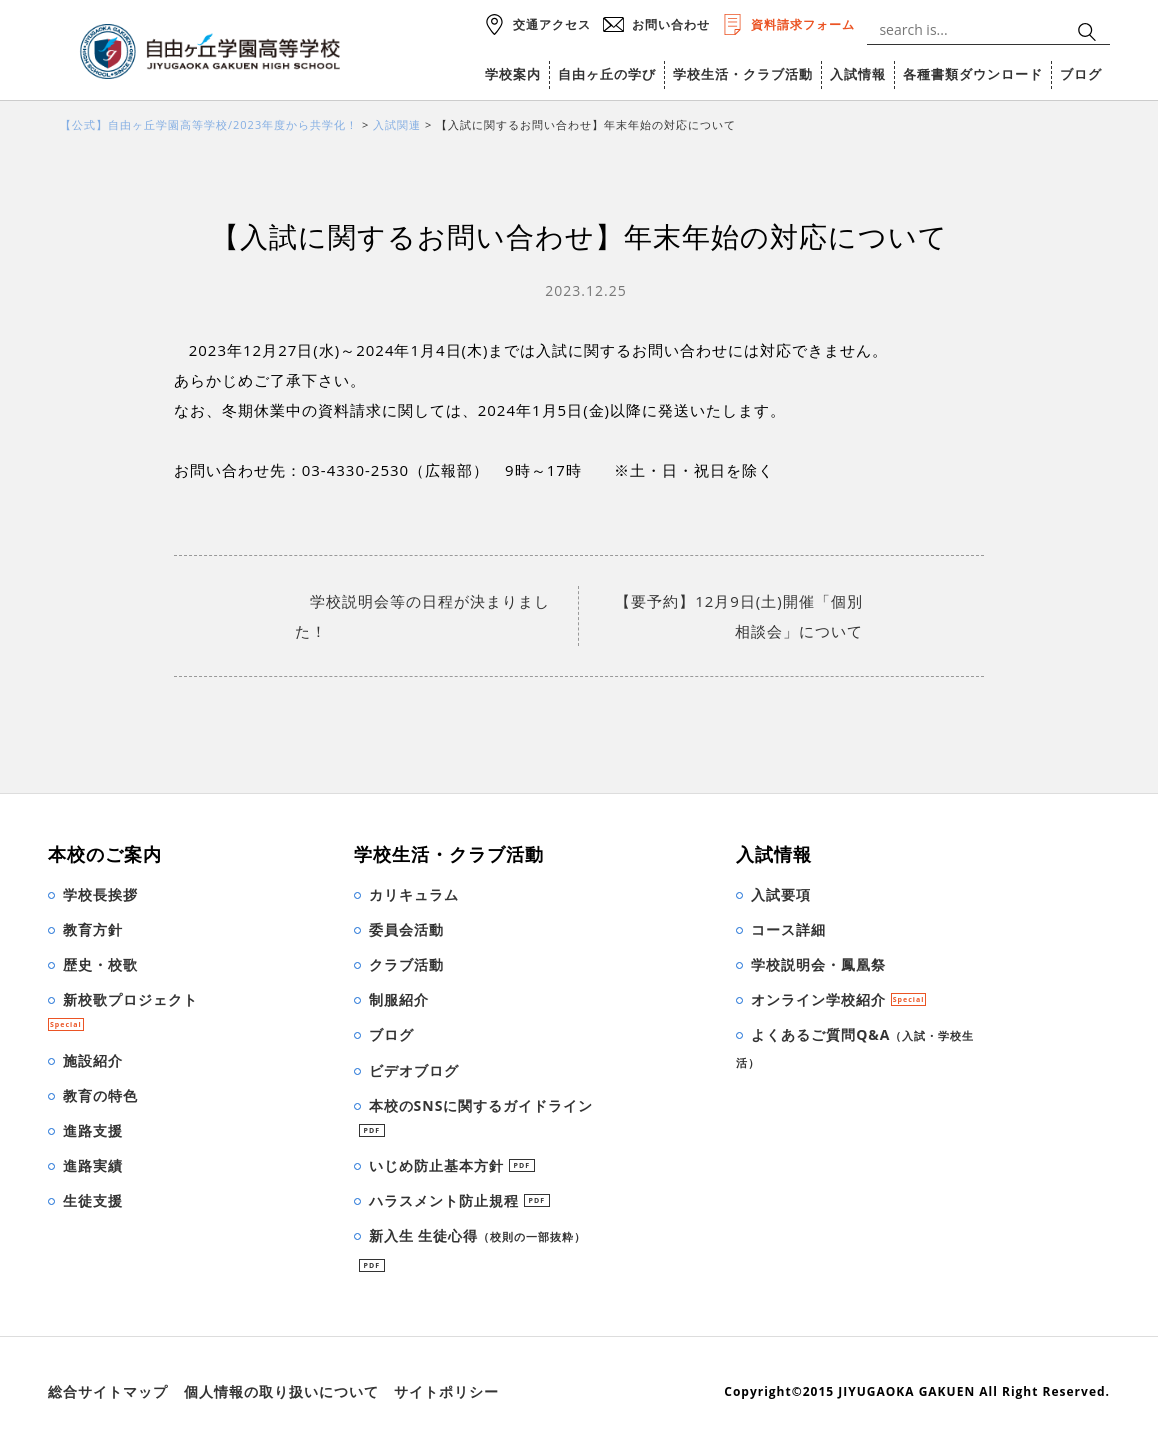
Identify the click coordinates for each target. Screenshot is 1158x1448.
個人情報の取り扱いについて (281, 1391)
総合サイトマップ (108, 1391)
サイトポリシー (446, 1391)
